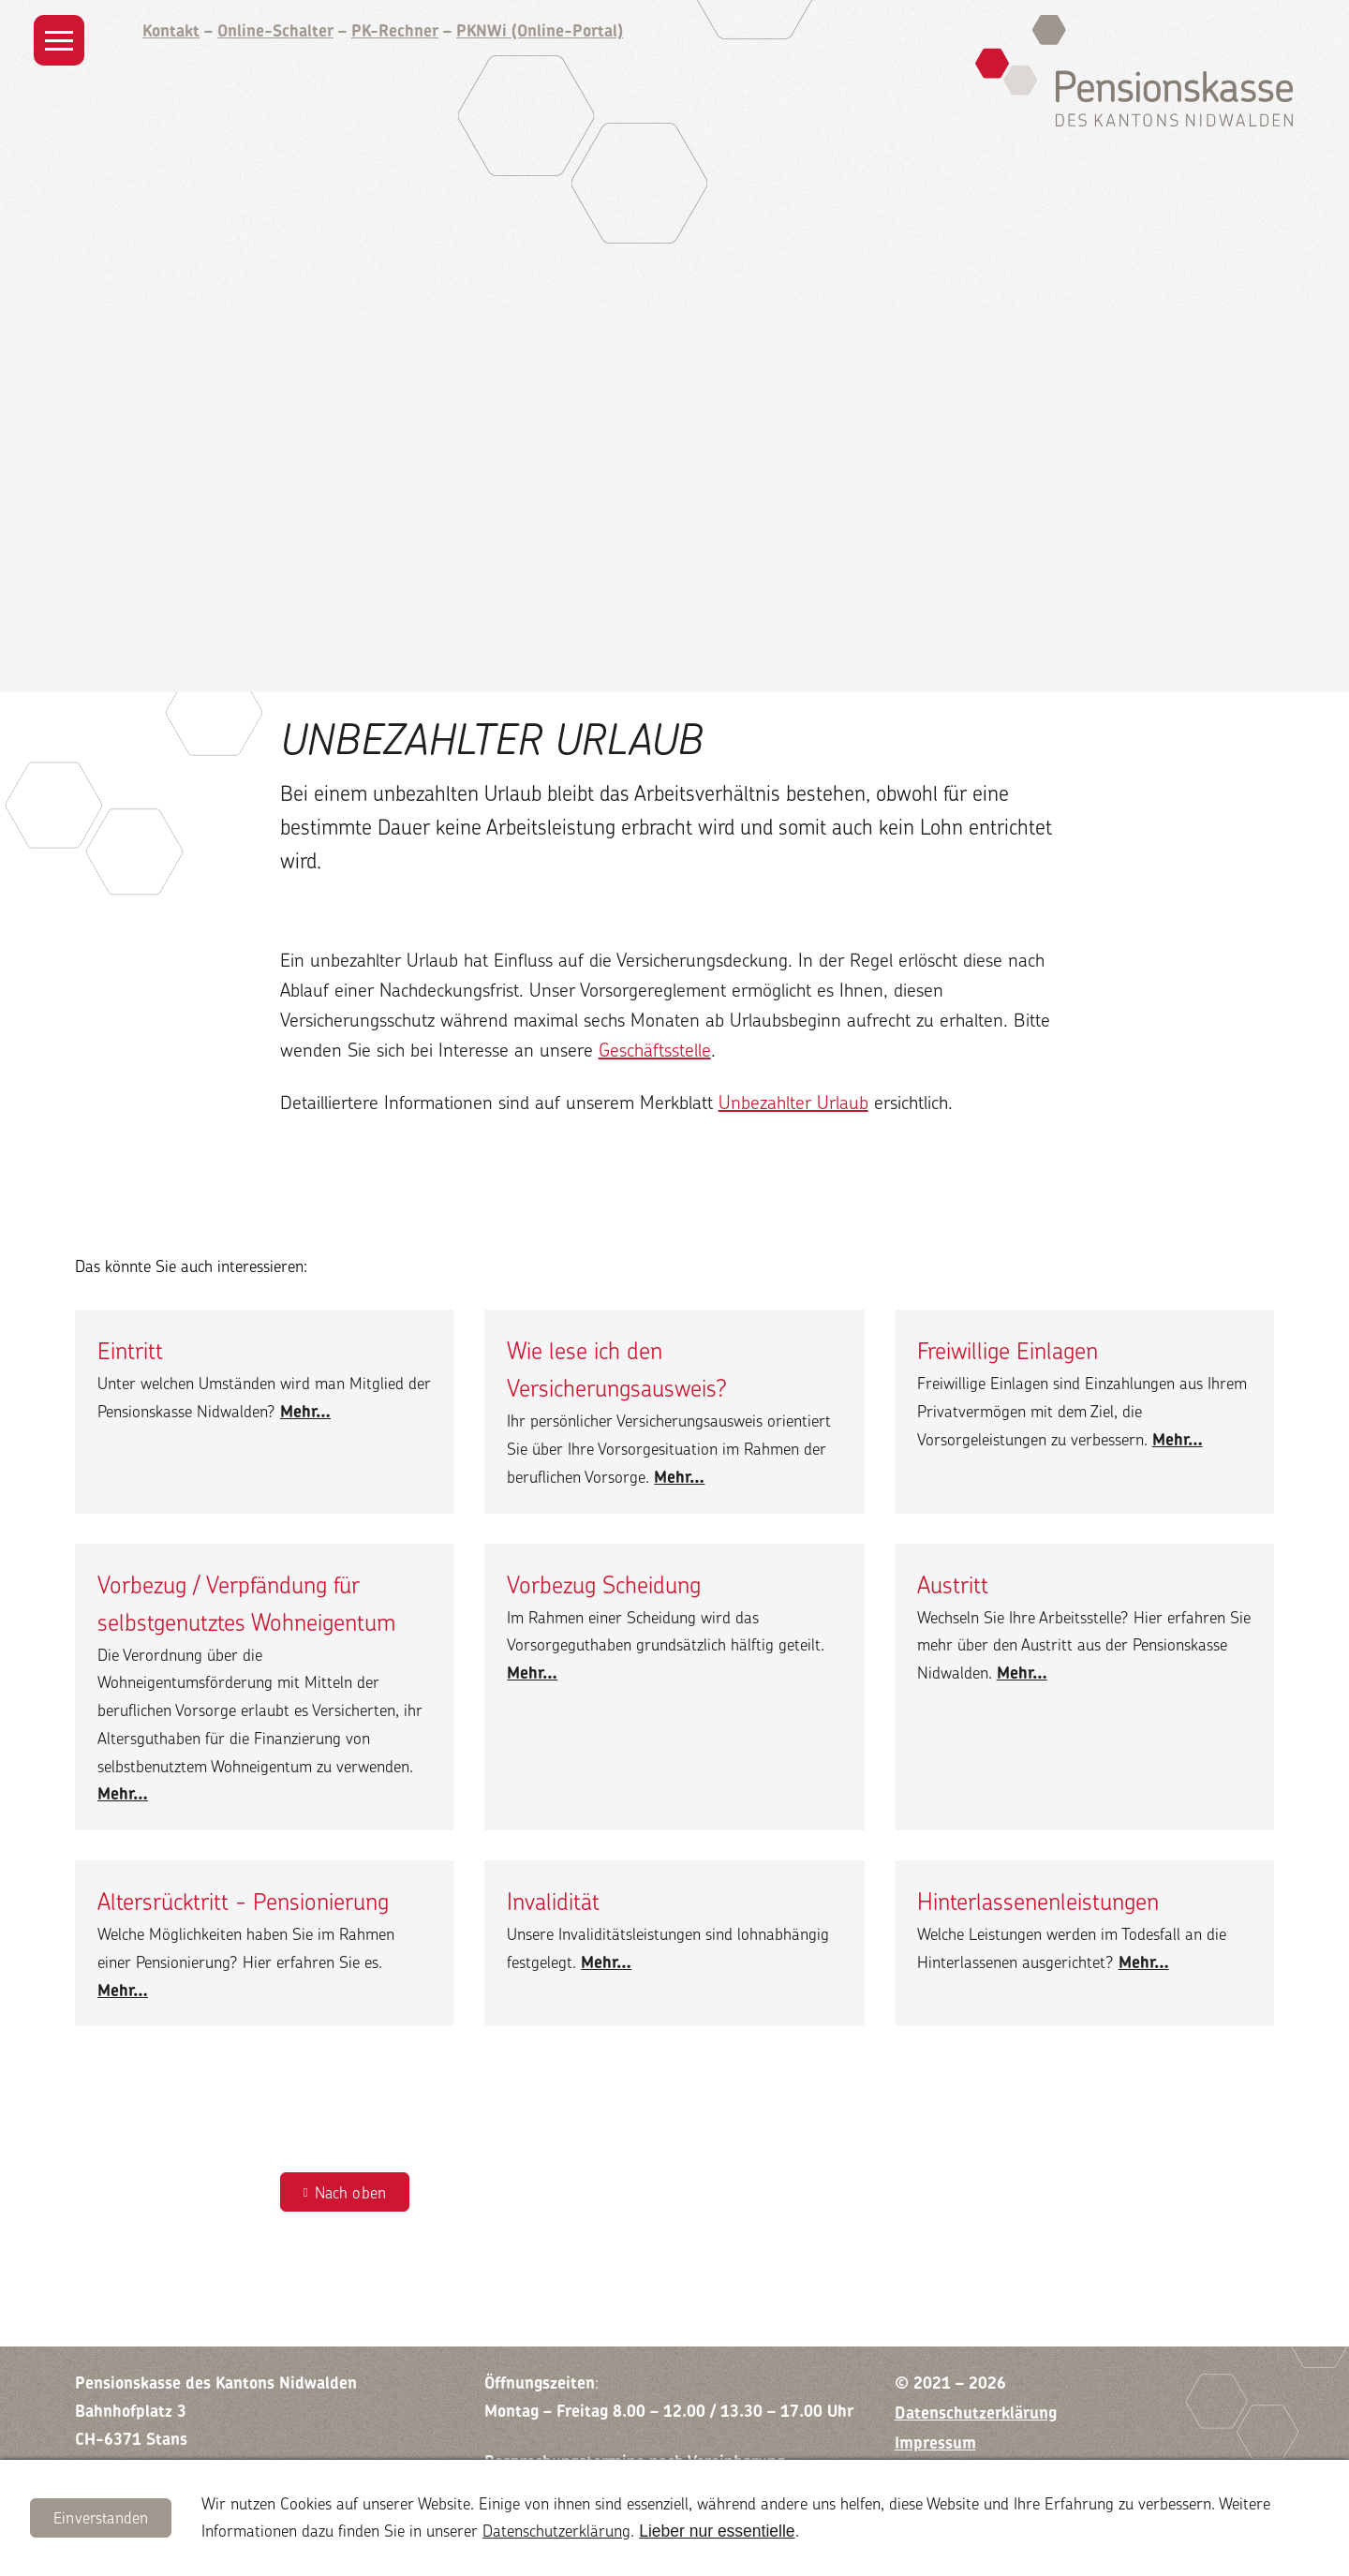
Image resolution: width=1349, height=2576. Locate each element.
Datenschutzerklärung (556, 2530)
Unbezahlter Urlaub (793, 1102)
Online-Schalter (275, 30)
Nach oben (351, 2192)
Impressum (935, 2442)
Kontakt (171, 30)
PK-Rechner (394, 30)
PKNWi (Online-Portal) (539, 30)
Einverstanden (100, 2517)
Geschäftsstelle (655, 1049)
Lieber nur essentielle (716, 2531)
